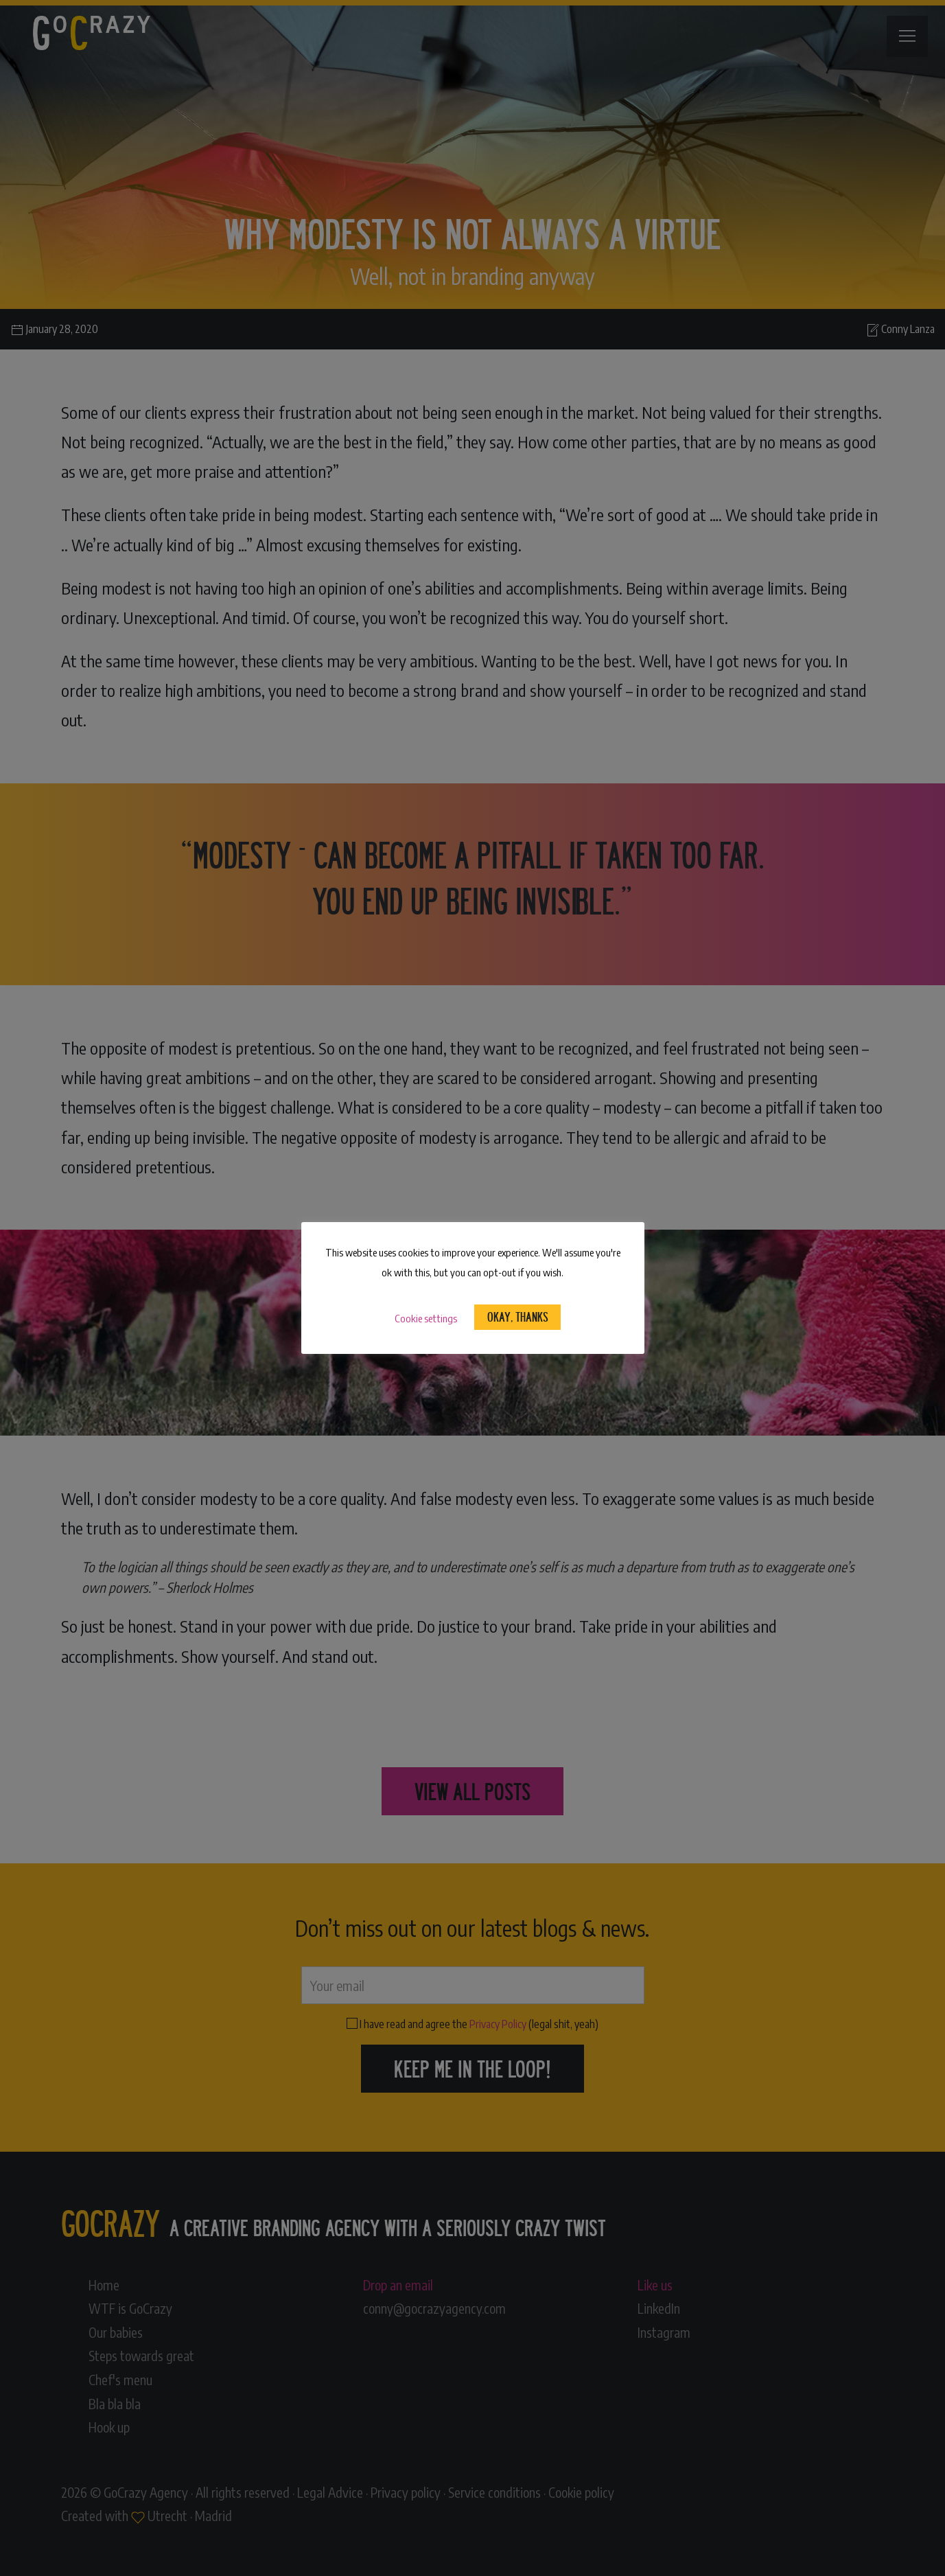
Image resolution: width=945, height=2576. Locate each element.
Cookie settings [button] (426, 1318)
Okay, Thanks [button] (517, 1316)
